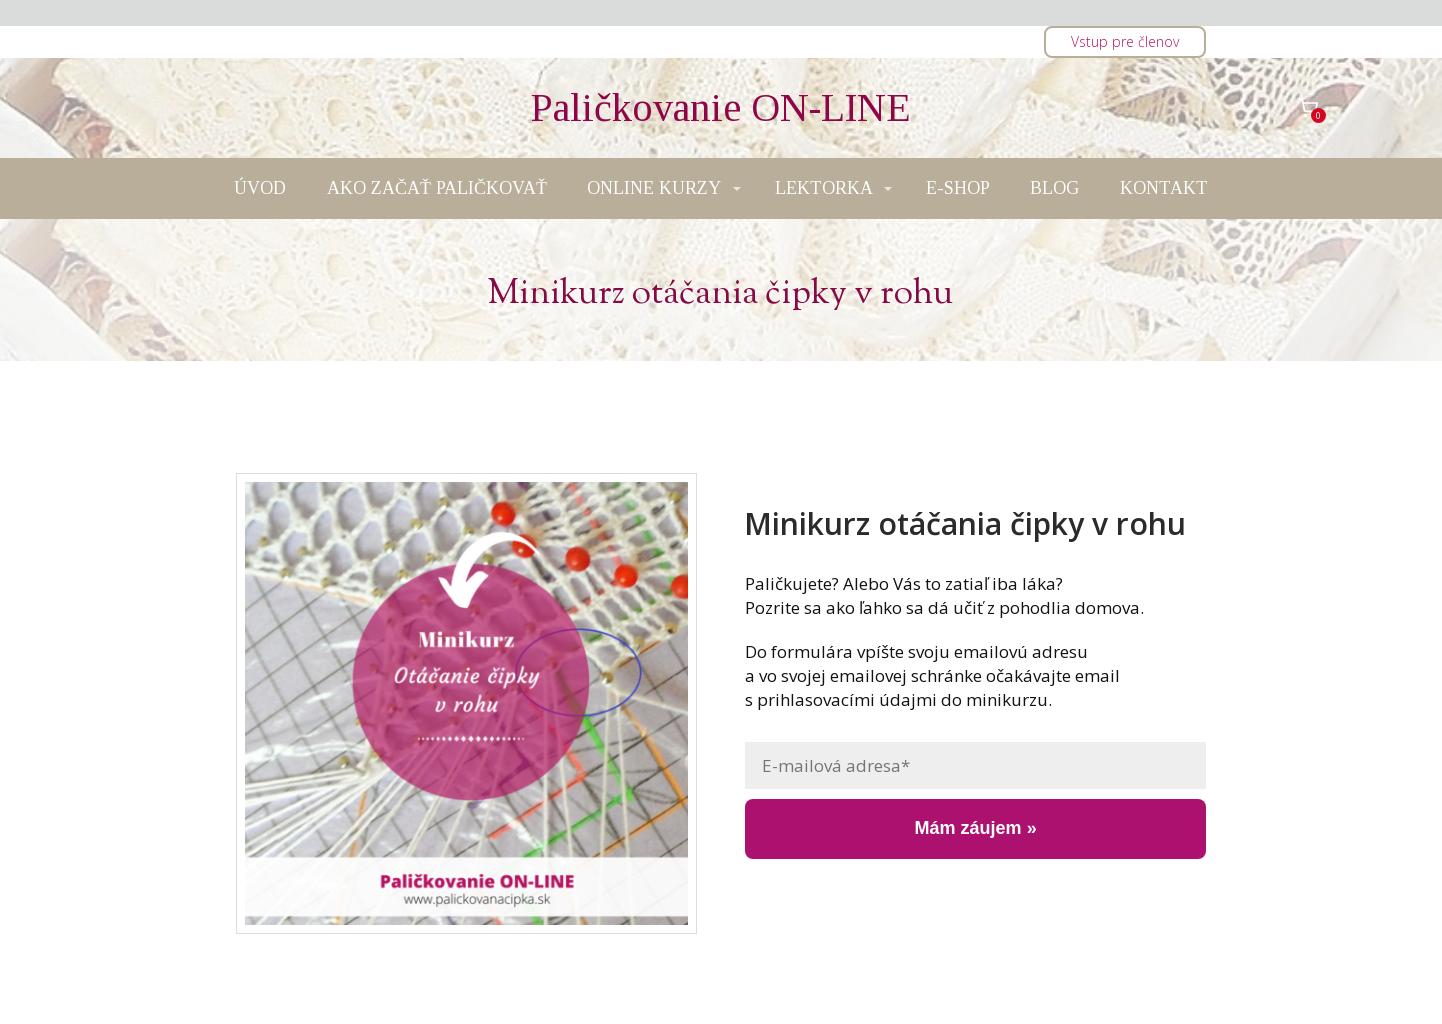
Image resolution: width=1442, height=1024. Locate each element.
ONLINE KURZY (654, 188)
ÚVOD (260, 188)
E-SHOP (958, 188)
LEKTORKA (824, 188)
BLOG (1054, 188)
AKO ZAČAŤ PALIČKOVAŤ (437, 188)
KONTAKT (1164, 188)
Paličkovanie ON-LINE (721, 108)
